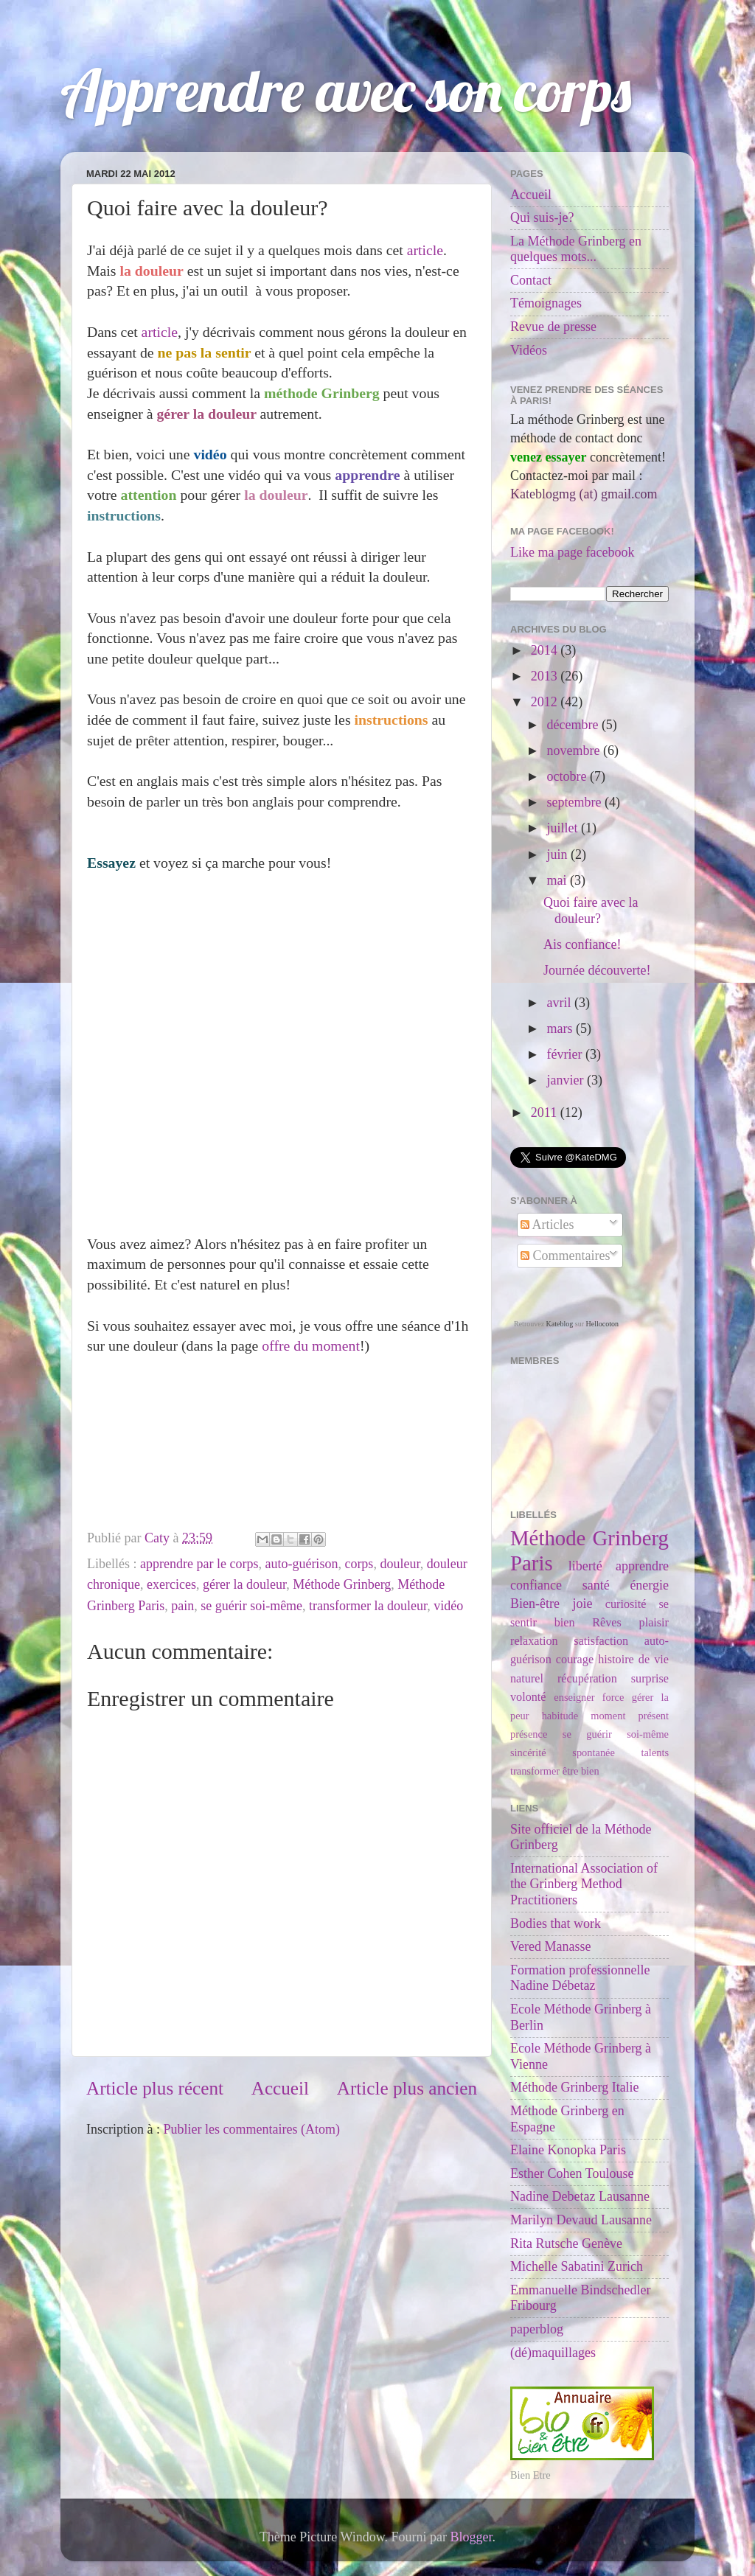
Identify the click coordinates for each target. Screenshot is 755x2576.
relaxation (534, 1641)
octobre (567, 776)
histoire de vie (633, 1659)
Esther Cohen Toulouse (571, 2173)
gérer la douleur (244, 1584)
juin (558, 854)
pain (182, 1605)
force (613, 1697)
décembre (573, 724)
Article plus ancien (407, 2088)
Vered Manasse (550, 1946)
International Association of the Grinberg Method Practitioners (584, 1884)
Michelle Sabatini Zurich (576, 2266)
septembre (575, 802)
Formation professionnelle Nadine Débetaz (580, 1978)
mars (561, 1028)
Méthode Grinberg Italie (574, 2087)
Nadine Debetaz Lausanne (580, 2196)
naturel (526, 1678)
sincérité (528, 1752)
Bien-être (535, 1603)
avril (560, 1002)
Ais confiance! (582, 944)
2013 (546, 676)
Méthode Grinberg (342, 1584)
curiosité (626, 1604)
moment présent (630, 1716)
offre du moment (311, 1345)
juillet (563, 828)
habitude (560, 1716)
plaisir (654, 1622)
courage (575, 1659)
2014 (546, 650)
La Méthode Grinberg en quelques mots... (575, 249)
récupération (587, 1678)
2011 (545, 1112)
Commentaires (565, 1255)
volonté (528, 1697)
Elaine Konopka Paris (568, 2149)
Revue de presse (553, 326)
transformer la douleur (368, 1605)
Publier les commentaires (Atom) (251, 2129)
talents (655, 1752)
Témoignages (546, 303)
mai (558, 880)
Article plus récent (154, 2088)
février (565, 1054)
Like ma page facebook (572, 552)
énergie (649, 1585)
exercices (171, 1584)
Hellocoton (601, 1324)
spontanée (593, 1752)
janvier (566, 1080)
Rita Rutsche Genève (566, 2243)
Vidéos (528, 350)
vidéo (448, 1605)
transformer (535, 1771)
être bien (581, 1771)
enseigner (574, 1697)
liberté (585, 1566)
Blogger (471, 2537)
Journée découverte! (596, 970)
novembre (574, 750)
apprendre (642, 1566)
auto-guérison (301, 1563)
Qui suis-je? (542, 217)
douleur (400, 1563)
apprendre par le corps (199, 1563)
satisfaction (601, 1641)
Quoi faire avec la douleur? (590, 910)
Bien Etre (530, 2475)
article (425, 250)
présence (528, 1734)
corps (358, 1563)
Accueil (280, 2088)
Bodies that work (555, 1923)
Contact (531, 280)
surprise (650, 1678)
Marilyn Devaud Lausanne (581, 2220)
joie (582, 1603)
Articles (547, 1224)
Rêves (607, 1622)
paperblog (536, 2329)
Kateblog (560, 1324)
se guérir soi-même (251, 1605)
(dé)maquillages (553, 2352)
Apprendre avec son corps (345, 90)
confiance (536, 1585)
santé (596, 1585)
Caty (159, 1538)
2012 (546, 702)
